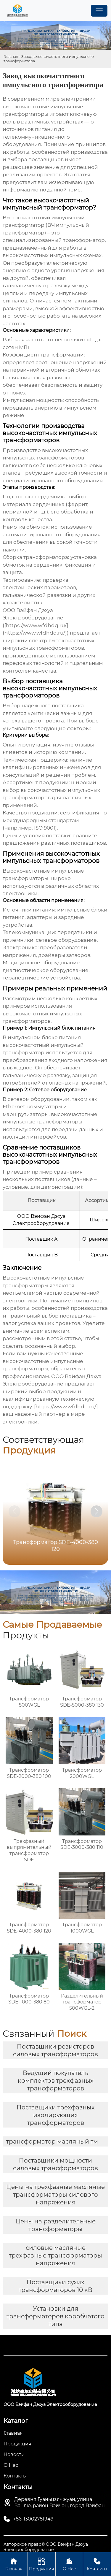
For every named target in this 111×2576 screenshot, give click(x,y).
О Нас (69, 2564)
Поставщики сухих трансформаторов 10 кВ (55, 2286)
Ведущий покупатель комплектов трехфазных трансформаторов (56, 2080)
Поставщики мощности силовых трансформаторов (55, 2164)
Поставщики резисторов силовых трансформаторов (55, 2050)
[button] (96, 1511)
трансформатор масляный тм (52, 2141)
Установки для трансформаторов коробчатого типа (55, 2316)
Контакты (97, 2564)
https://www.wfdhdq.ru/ (66, 1407)
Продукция (41, 2564)
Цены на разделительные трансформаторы (55, 2225)
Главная (11, 56)
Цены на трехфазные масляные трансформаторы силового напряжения (55, 2194)
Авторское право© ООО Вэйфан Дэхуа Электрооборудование (46, 2547)
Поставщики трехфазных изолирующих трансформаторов (56, 2115)
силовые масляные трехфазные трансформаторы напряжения (55, 2255)
